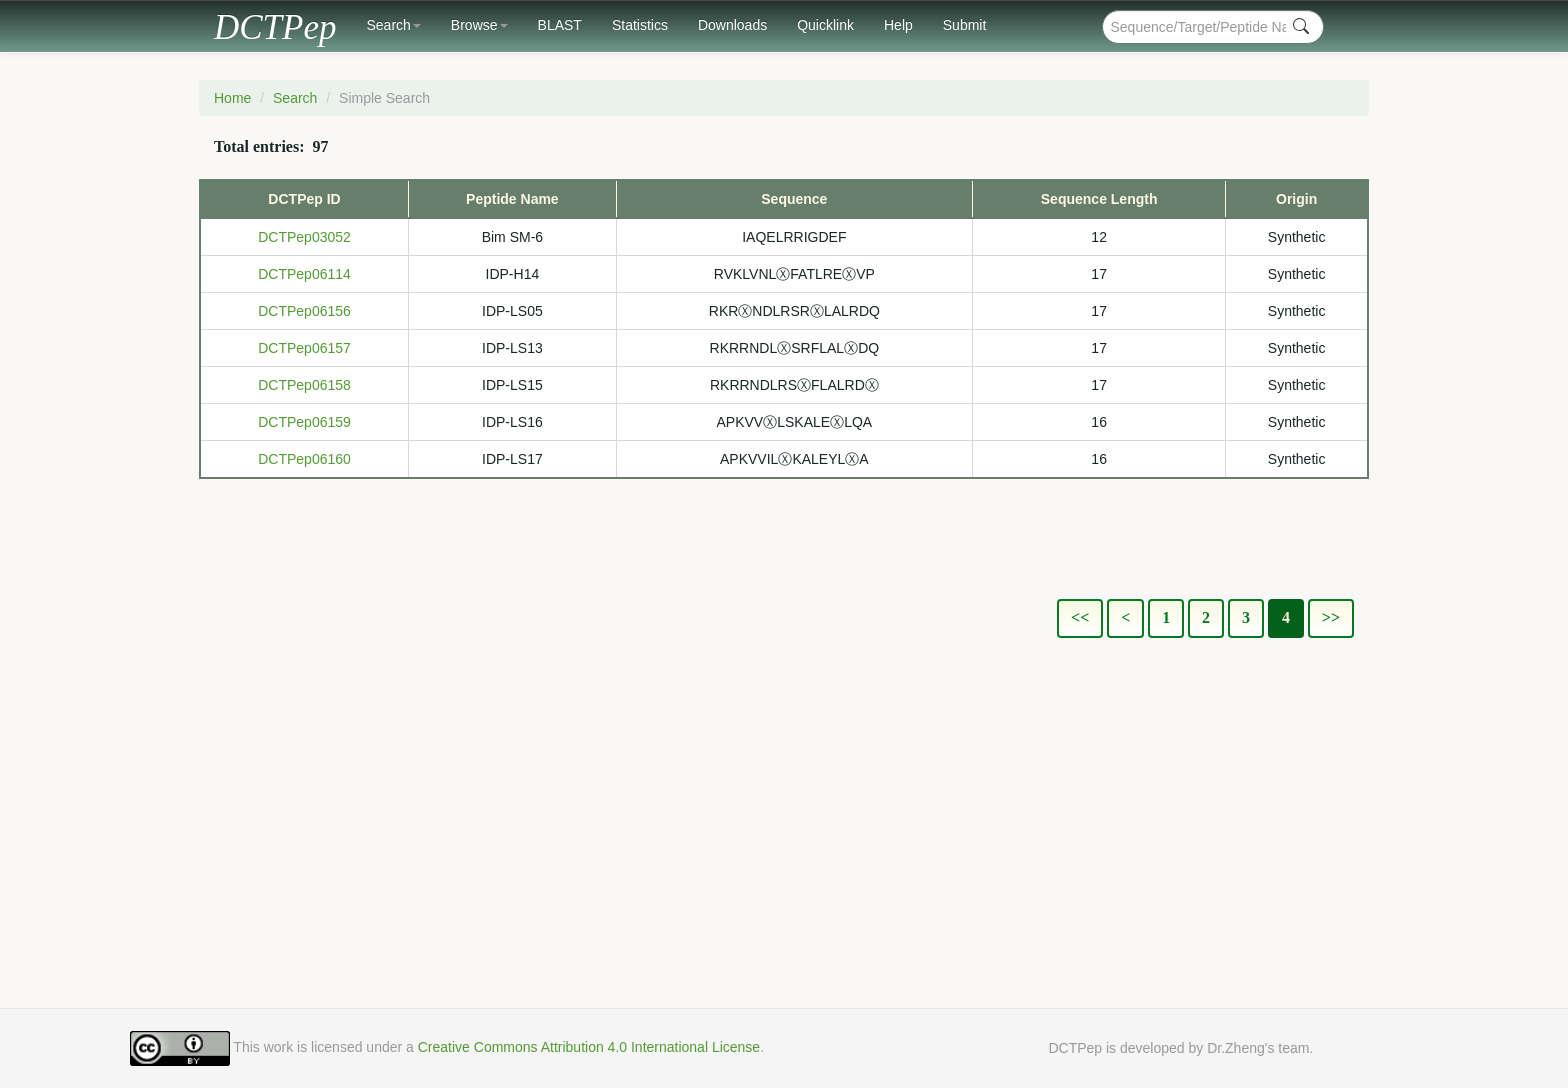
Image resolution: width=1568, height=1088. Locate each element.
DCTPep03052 (304, 237)
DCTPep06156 (304, 311)
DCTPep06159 (304, 422)
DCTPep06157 (304, 348)
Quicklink (825, 25)
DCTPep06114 (304, 274)
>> (1331, 617)
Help (898, 25)
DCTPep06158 (304, 385)
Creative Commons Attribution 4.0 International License (589, 1047)
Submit (965, 25)
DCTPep (275, 23)
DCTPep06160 (304, 459)
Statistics (640, 25)
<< (1080, 617)
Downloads (732, 25)
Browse (479, 25)
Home (232, 98)
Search (394, 25)
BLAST (560, 25)
